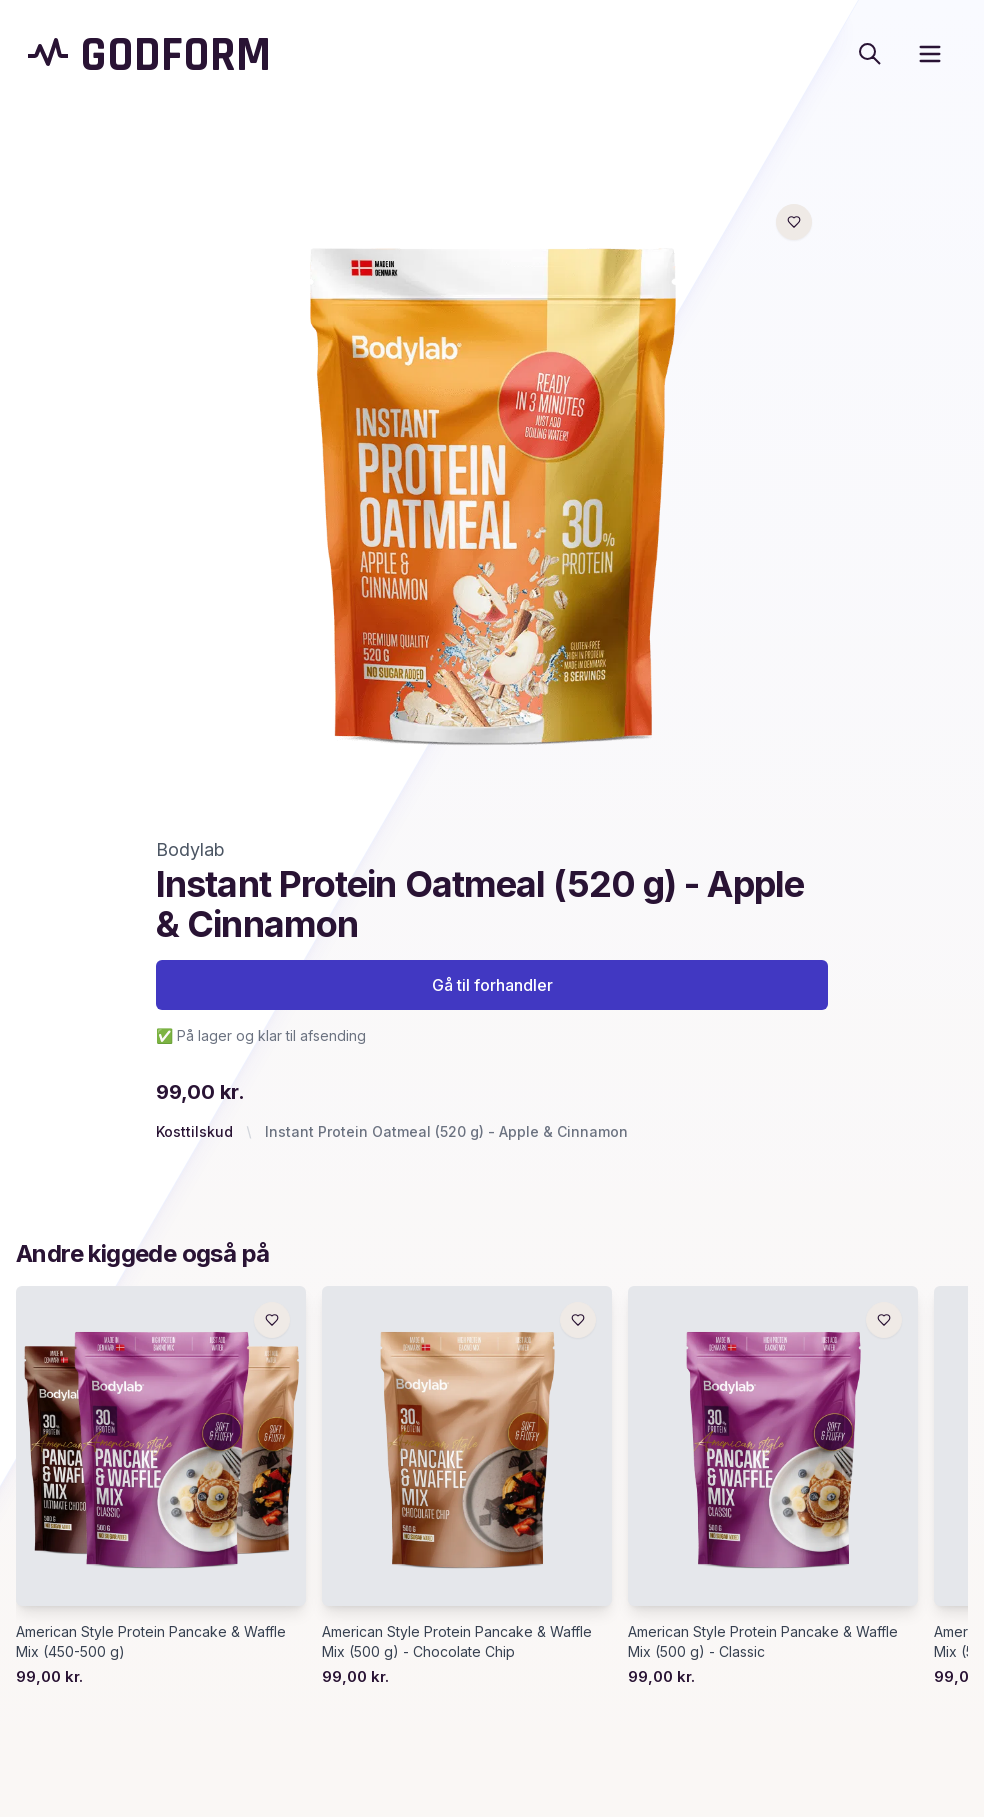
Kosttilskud (194, 1131)
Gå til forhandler (492, 985)
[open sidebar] (930, 54)
